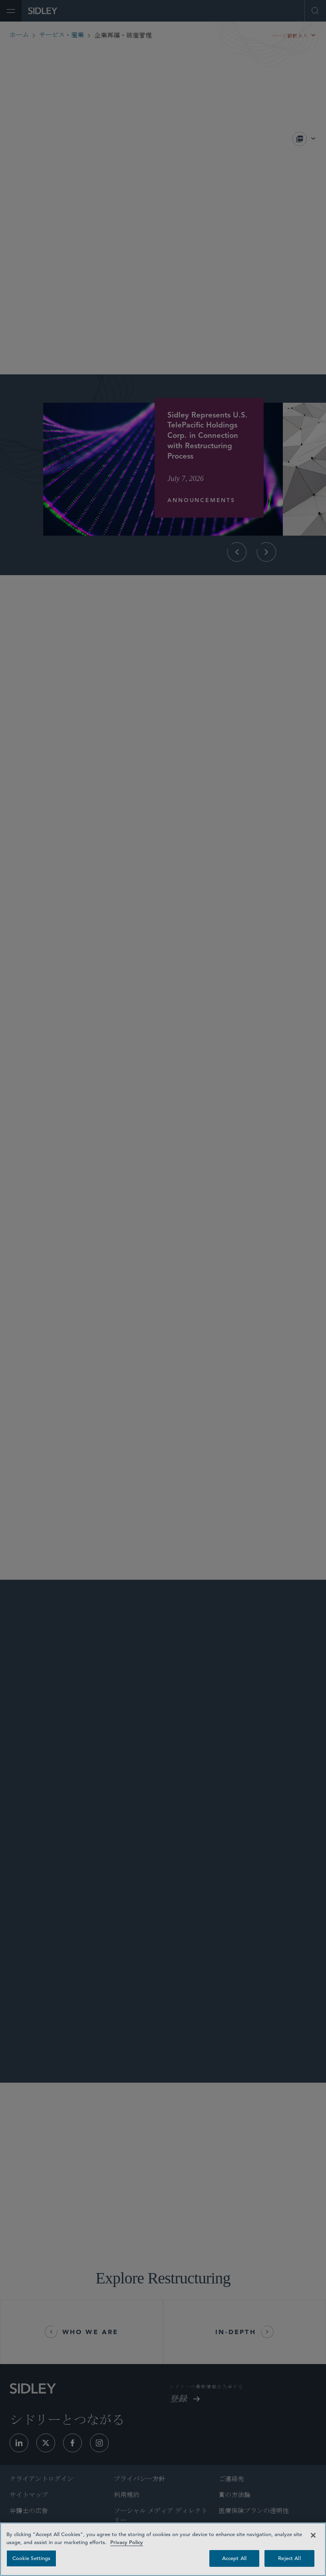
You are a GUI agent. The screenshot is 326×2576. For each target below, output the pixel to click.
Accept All (234, 2558)
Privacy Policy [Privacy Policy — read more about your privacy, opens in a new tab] (126, 2542)
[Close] (313, 2535)
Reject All (289, 2558)
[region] (163, 2549)
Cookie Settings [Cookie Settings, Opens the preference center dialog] (31, 2558)
